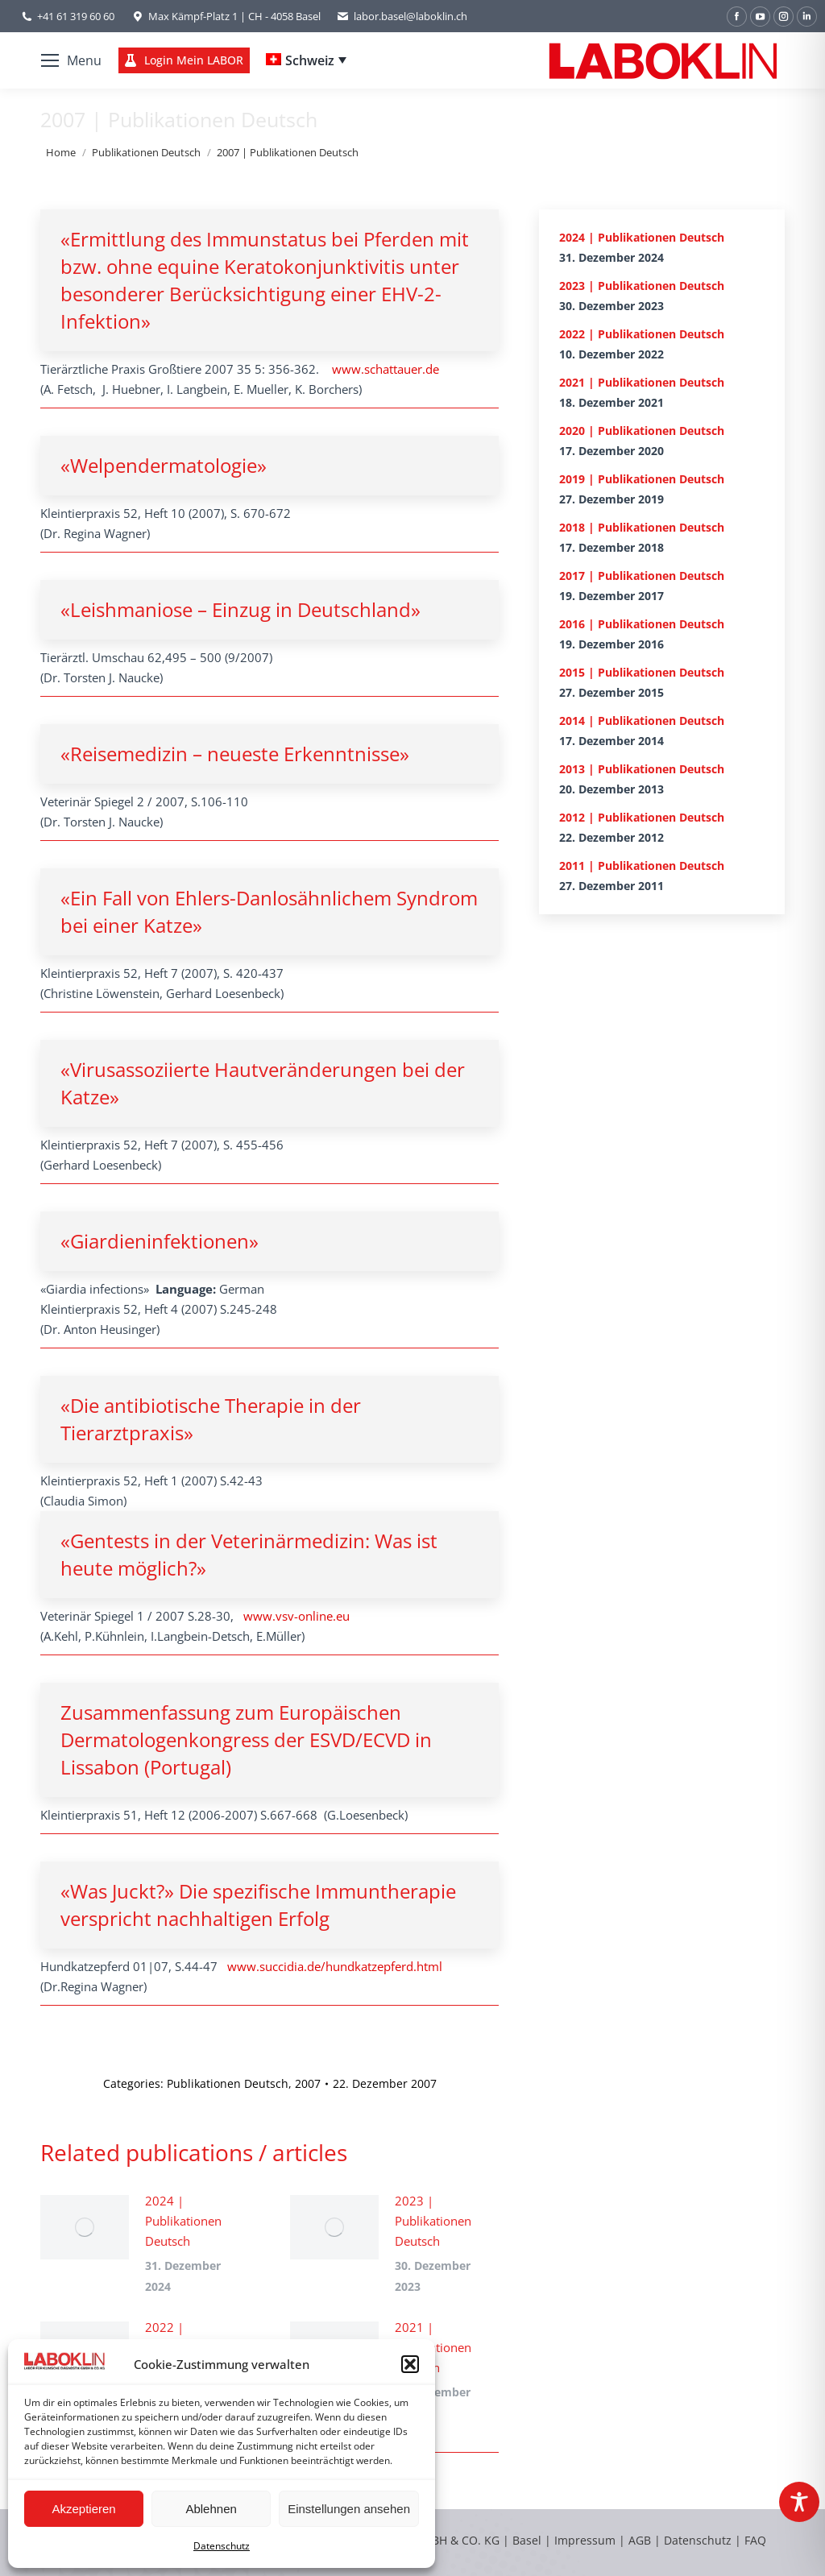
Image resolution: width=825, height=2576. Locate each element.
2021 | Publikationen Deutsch (433, 2347)
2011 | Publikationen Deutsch (641, 865)
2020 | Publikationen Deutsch (641, 430)
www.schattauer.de (385, 369)
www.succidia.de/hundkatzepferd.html (334, 1966)
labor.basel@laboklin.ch (402, 16)
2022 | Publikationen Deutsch (641, 334)
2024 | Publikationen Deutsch (183, 2221)
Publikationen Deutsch (227, 2083)
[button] (410, 2364)
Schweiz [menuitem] (309, 60)
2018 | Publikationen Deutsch (641, 527)
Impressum (585, 2540)
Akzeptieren (83, 2509)
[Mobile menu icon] (71, 60)
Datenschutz (221, 2546)
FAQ (755, 2540)
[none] (306, 60)
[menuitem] (306, 60)
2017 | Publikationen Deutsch (641, 575)
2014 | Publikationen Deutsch (641, 720)
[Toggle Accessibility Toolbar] (799, 2502)
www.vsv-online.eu (296, 1616)
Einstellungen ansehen (349, 2509)
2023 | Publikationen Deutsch (433, 2221)
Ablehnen (210, 2509)
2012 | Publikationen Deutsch (641, 817)
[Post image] (84, 2227)
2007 (308, 2083)
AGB (641, 2540)
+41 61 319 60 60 (75, 16)
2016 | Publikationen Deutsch (641, 624)
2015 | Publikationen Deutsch (641, 672)
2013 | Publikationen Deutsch (641, 769)
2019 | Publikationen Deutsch (641, 479)
